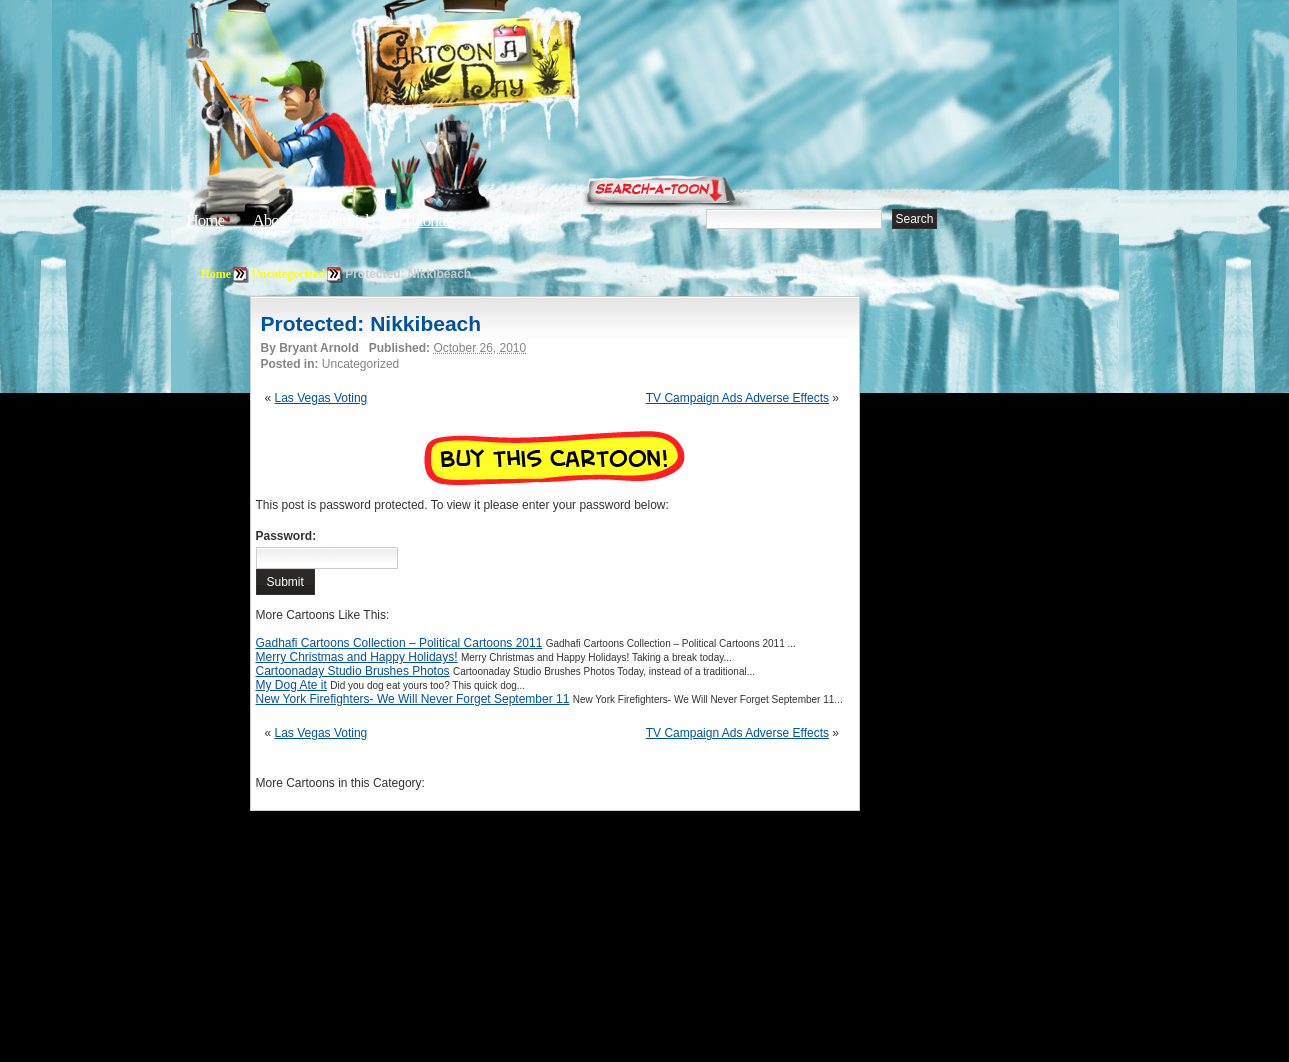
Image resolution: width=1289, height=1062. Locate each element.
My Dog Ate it (291, 685)
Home (206, 220)
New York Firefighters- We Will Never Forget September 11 (413, 699)
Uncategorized (288, 274)
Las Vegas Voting (321, 398)
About (271, 220)
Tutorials (429, 220)
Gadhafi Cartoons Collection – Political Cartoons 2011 (399, 643)
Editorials (346, 220)
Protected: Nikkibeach (371, 323)
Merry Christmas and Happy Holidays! (357, 657)
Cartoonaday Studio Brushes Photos (353, 671)
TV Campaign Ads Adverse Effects (737, 398)
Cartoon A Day (519, 66)
